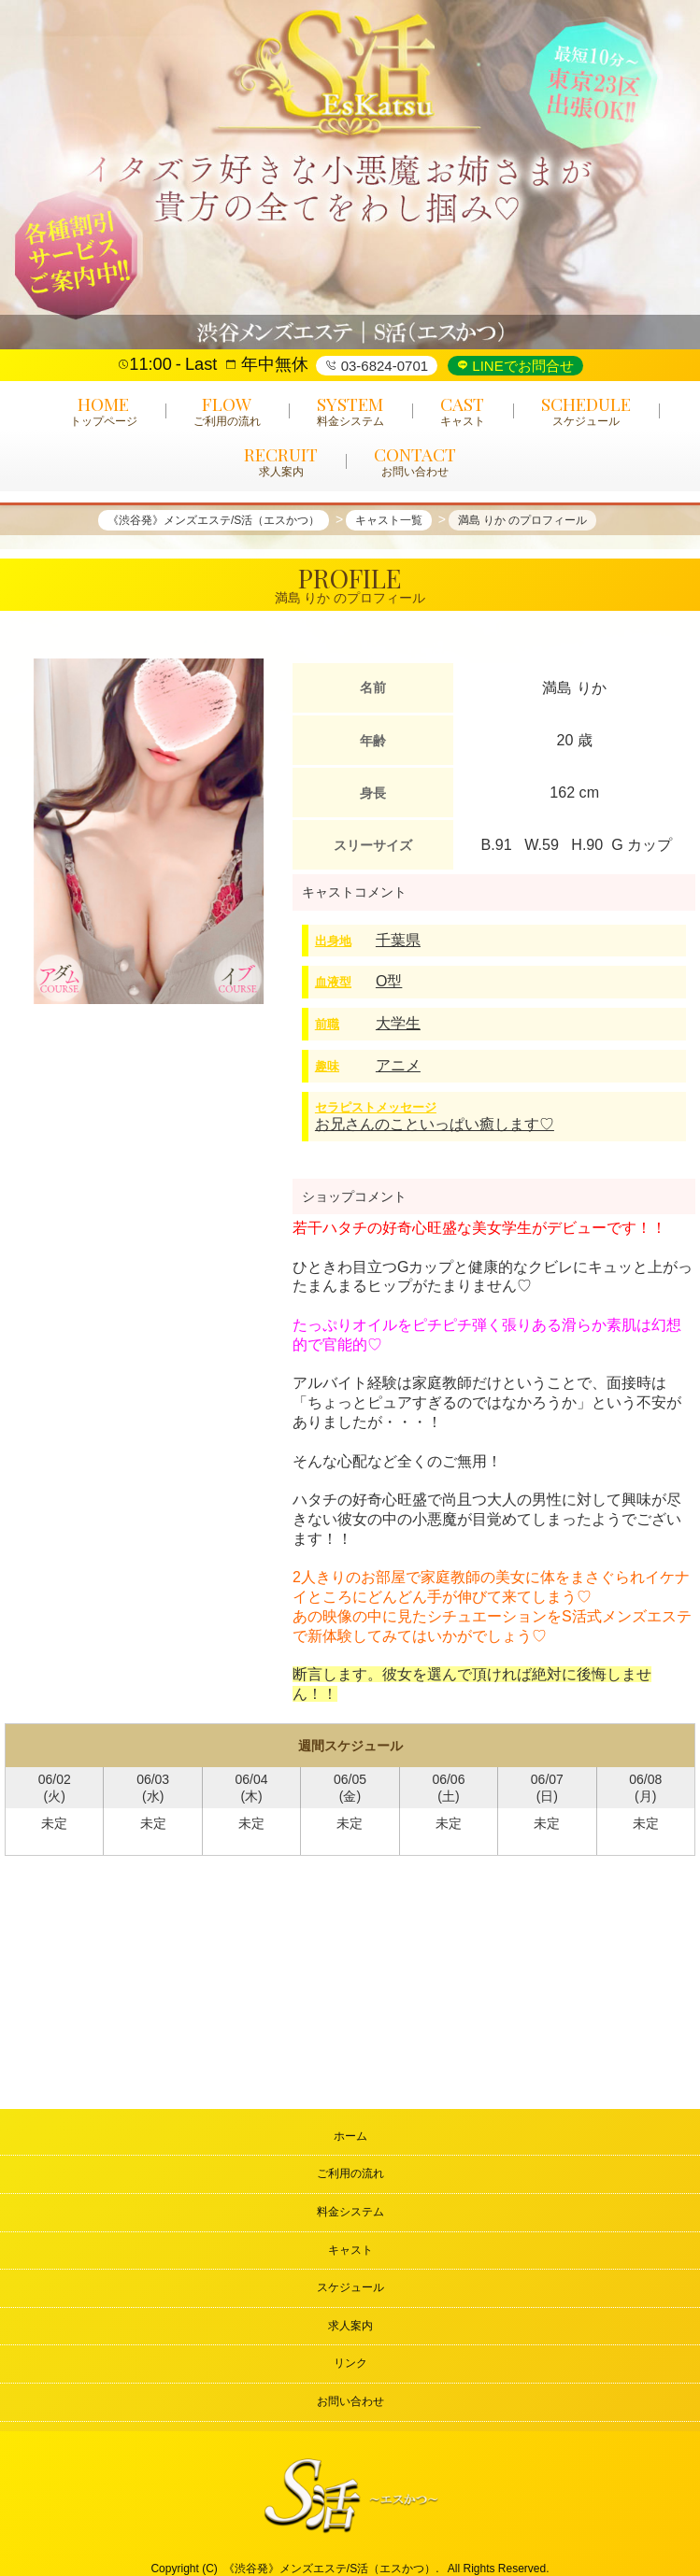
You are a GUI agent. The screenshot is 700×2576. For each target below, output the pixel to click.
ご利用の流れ (350, 2173)
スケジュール (350, 2287)
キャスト (350, 2250)
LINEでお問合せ (521, 366)
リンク (350, 2363)
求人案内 (350, 2325)
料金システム (350, 2211)
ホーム (350, 2136)
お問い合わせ (350, 2401)
